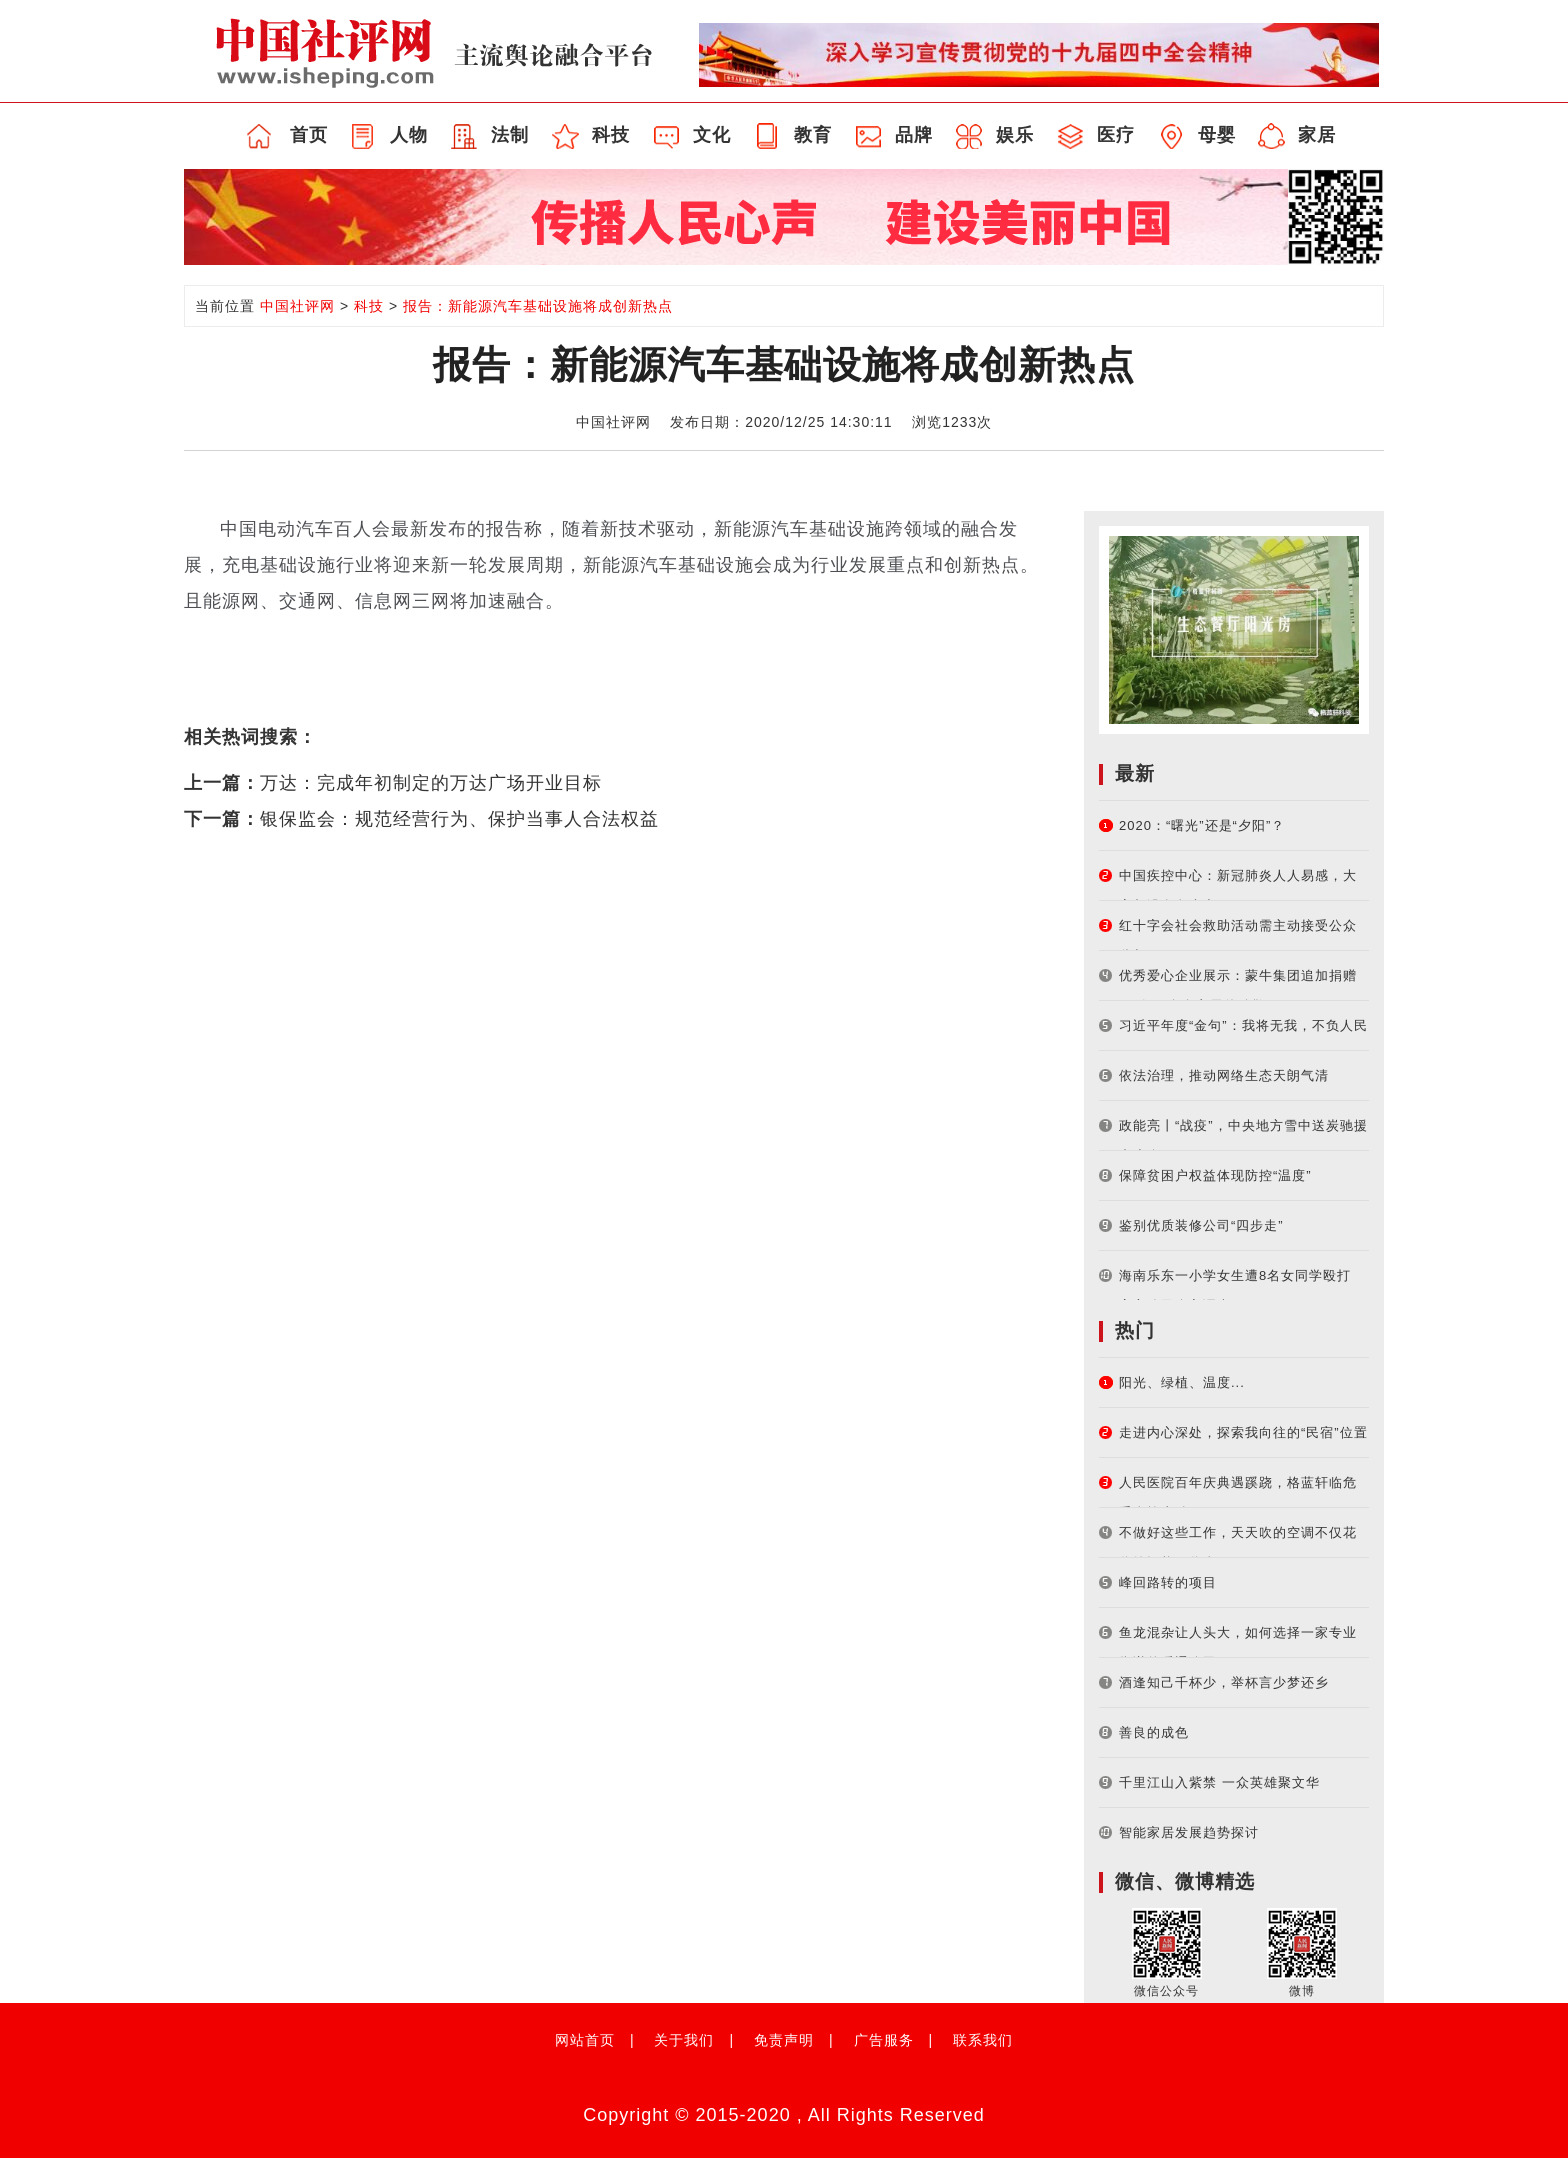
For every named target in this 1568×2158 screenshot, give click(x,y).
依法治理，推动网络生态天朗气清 (1224, 1075)
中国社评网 (297, 306)
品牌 (914, 135)
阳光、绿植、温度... (1182, 1382)
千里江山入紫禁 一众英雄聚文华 (1219, 1782)
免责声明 (784, 2040)
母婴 (1217, 135)
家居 (1317, 135)
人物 (409, 135)
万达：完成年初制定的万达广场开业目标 (431, 783)
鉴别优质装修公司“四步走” (1201, 1225)
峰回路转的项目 (1168, 1582)
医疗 (1116, 135)
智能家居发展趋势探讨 (1189, 1832)
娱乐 (1015, 135)
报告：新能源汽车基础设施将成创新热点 (538, 306)
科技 (611, 135)
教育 (813, 135)
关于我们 (684, 2040)
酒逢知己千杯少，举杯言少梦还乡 (1224, 1682)
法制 (510, 135)
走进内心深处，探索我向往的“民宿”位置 (1243, 1432)
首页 (309, 135)
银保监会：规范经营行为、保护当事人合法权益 (459, 819)
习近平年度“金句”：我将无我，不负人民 (1243, 1025)
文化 (712, 135)
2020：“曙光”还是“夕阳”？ (1202, 825)
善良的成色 (1154, 1732)
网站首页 (585, 2040)
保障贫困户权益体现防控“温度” (1215, 1175)
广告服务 (884, 2040)
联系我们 (983, 2040)
